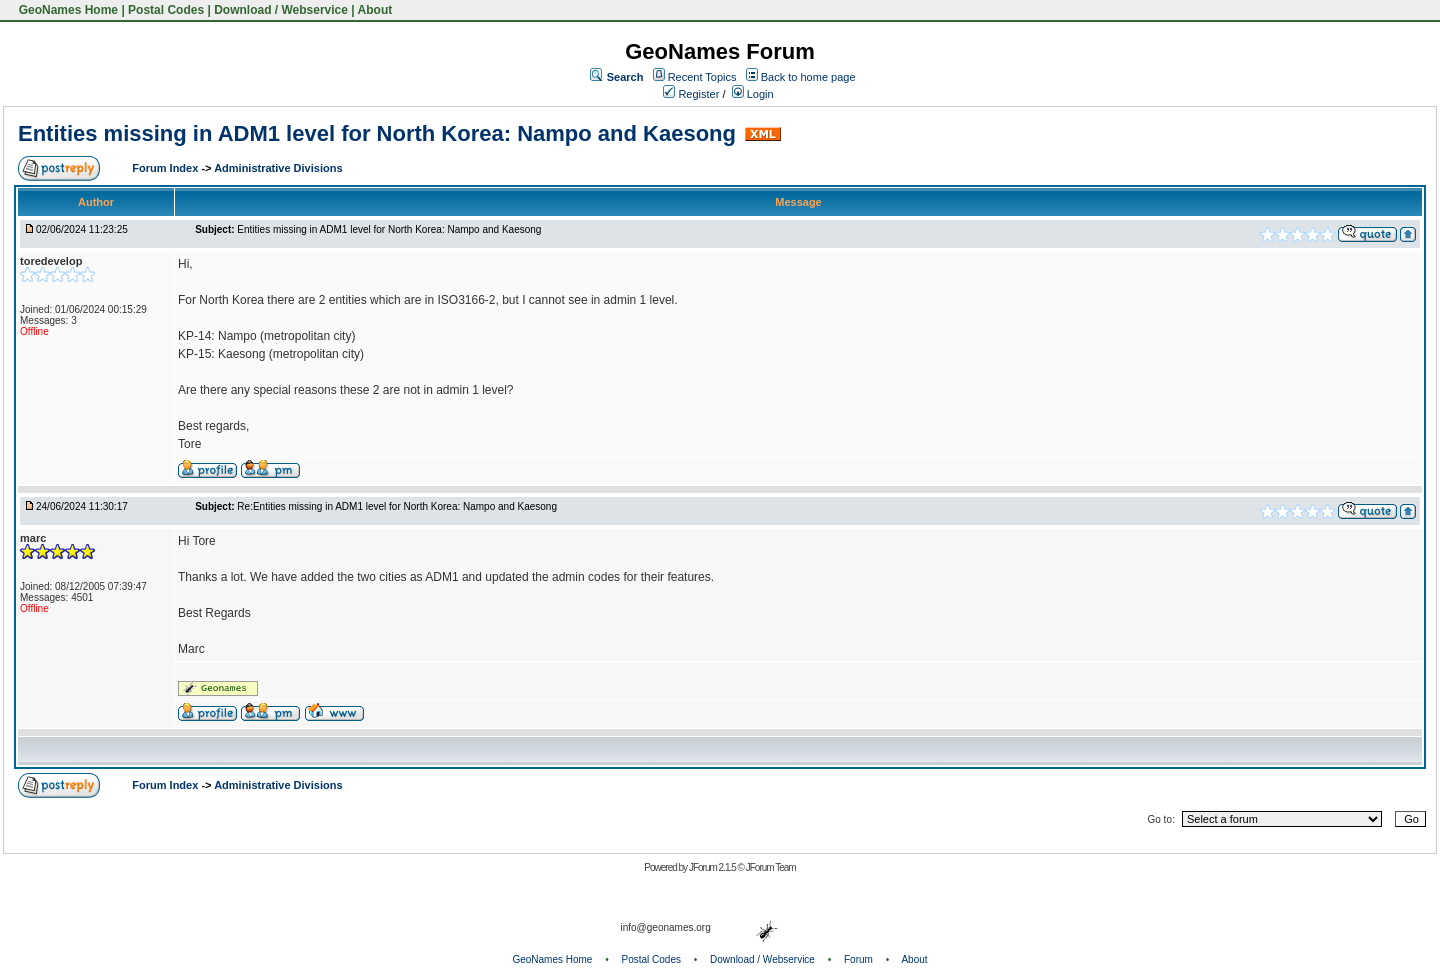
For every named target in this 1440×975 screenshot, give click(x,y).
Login (753, 94)
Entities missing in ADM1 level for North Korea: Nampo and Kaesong (377, 133)
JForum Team (771, 867)
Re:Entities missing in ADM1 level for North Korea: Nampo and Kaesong (397, 506)
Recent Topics (702, 77)
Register (691, 94)
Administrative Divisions (278, 168)
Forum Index (166, 168)
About (375, 10)
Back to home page (808, 77)
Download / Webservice (281, 10)
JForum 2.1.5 (713, 867)
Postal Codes (166, 10)
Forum (858, 959)
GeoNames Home (66, 10)
